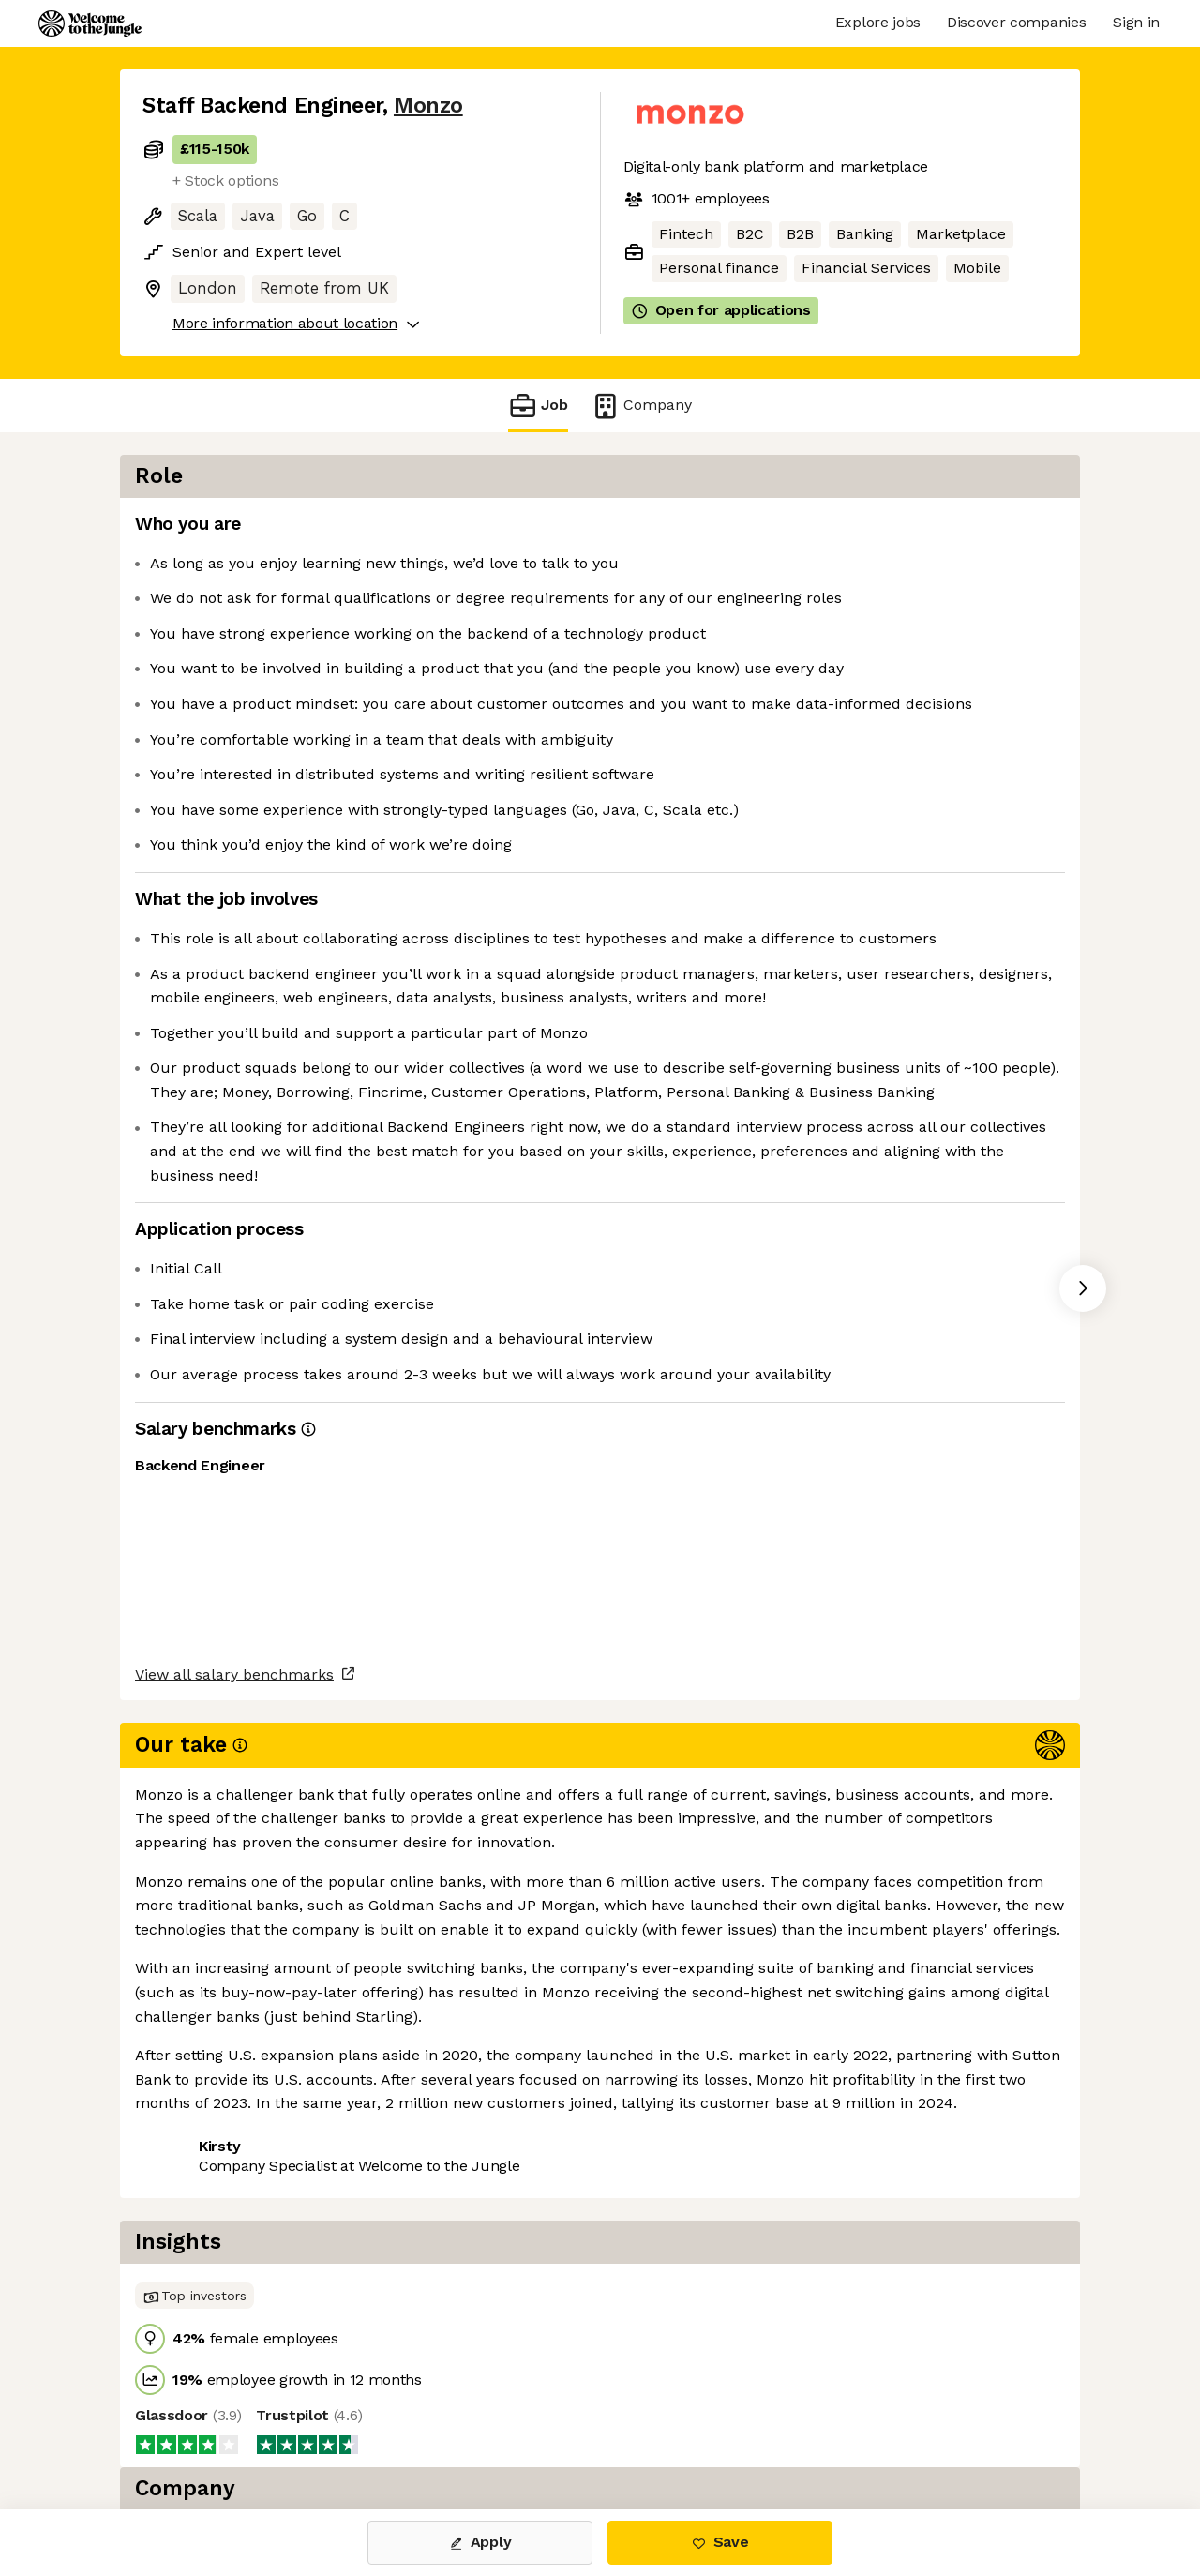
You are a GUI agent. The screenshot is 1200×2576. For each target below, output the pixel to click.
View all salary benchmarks (234, 2107)
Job (538, 405)
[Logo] (90, 23)
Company (641, 405)
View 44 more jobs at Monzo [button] (378, 2179)
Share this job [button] (194, 2179)
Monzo (428, 105)
